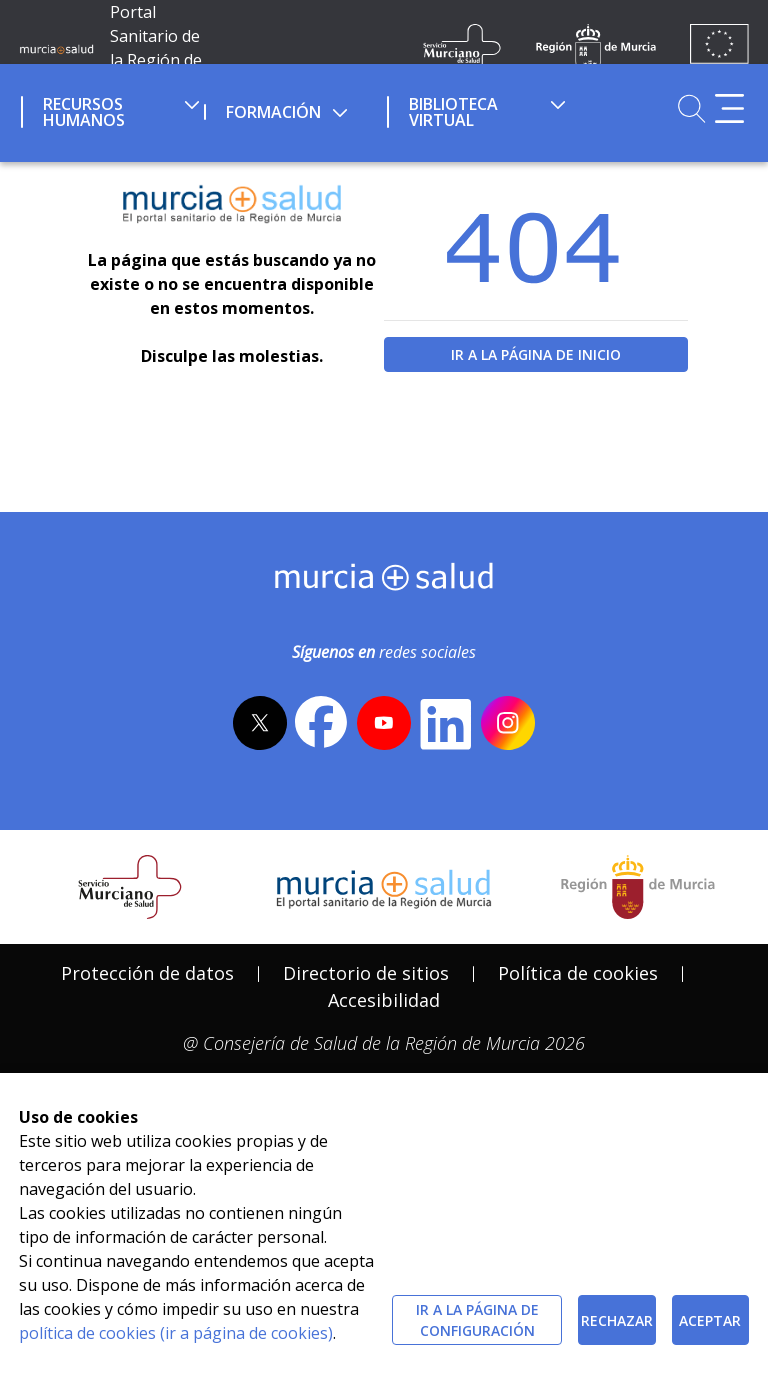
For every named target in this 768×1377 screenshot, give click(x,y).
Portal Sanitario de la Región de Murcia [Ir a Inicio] (156, 48)
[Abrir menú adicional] (729, 108)
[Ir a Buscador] (691, 108)
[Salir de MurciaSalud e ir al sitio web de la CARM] (638, 887)
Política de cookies (578, 973)
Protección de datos (147, 973)
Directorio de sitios (366, 973)
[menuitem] (110, 109)
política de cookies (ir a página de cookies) (176, 1333)
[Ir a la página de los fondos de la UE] (719, 48)
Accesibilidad (384, 1000)
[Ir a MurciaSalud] (56, 48)
